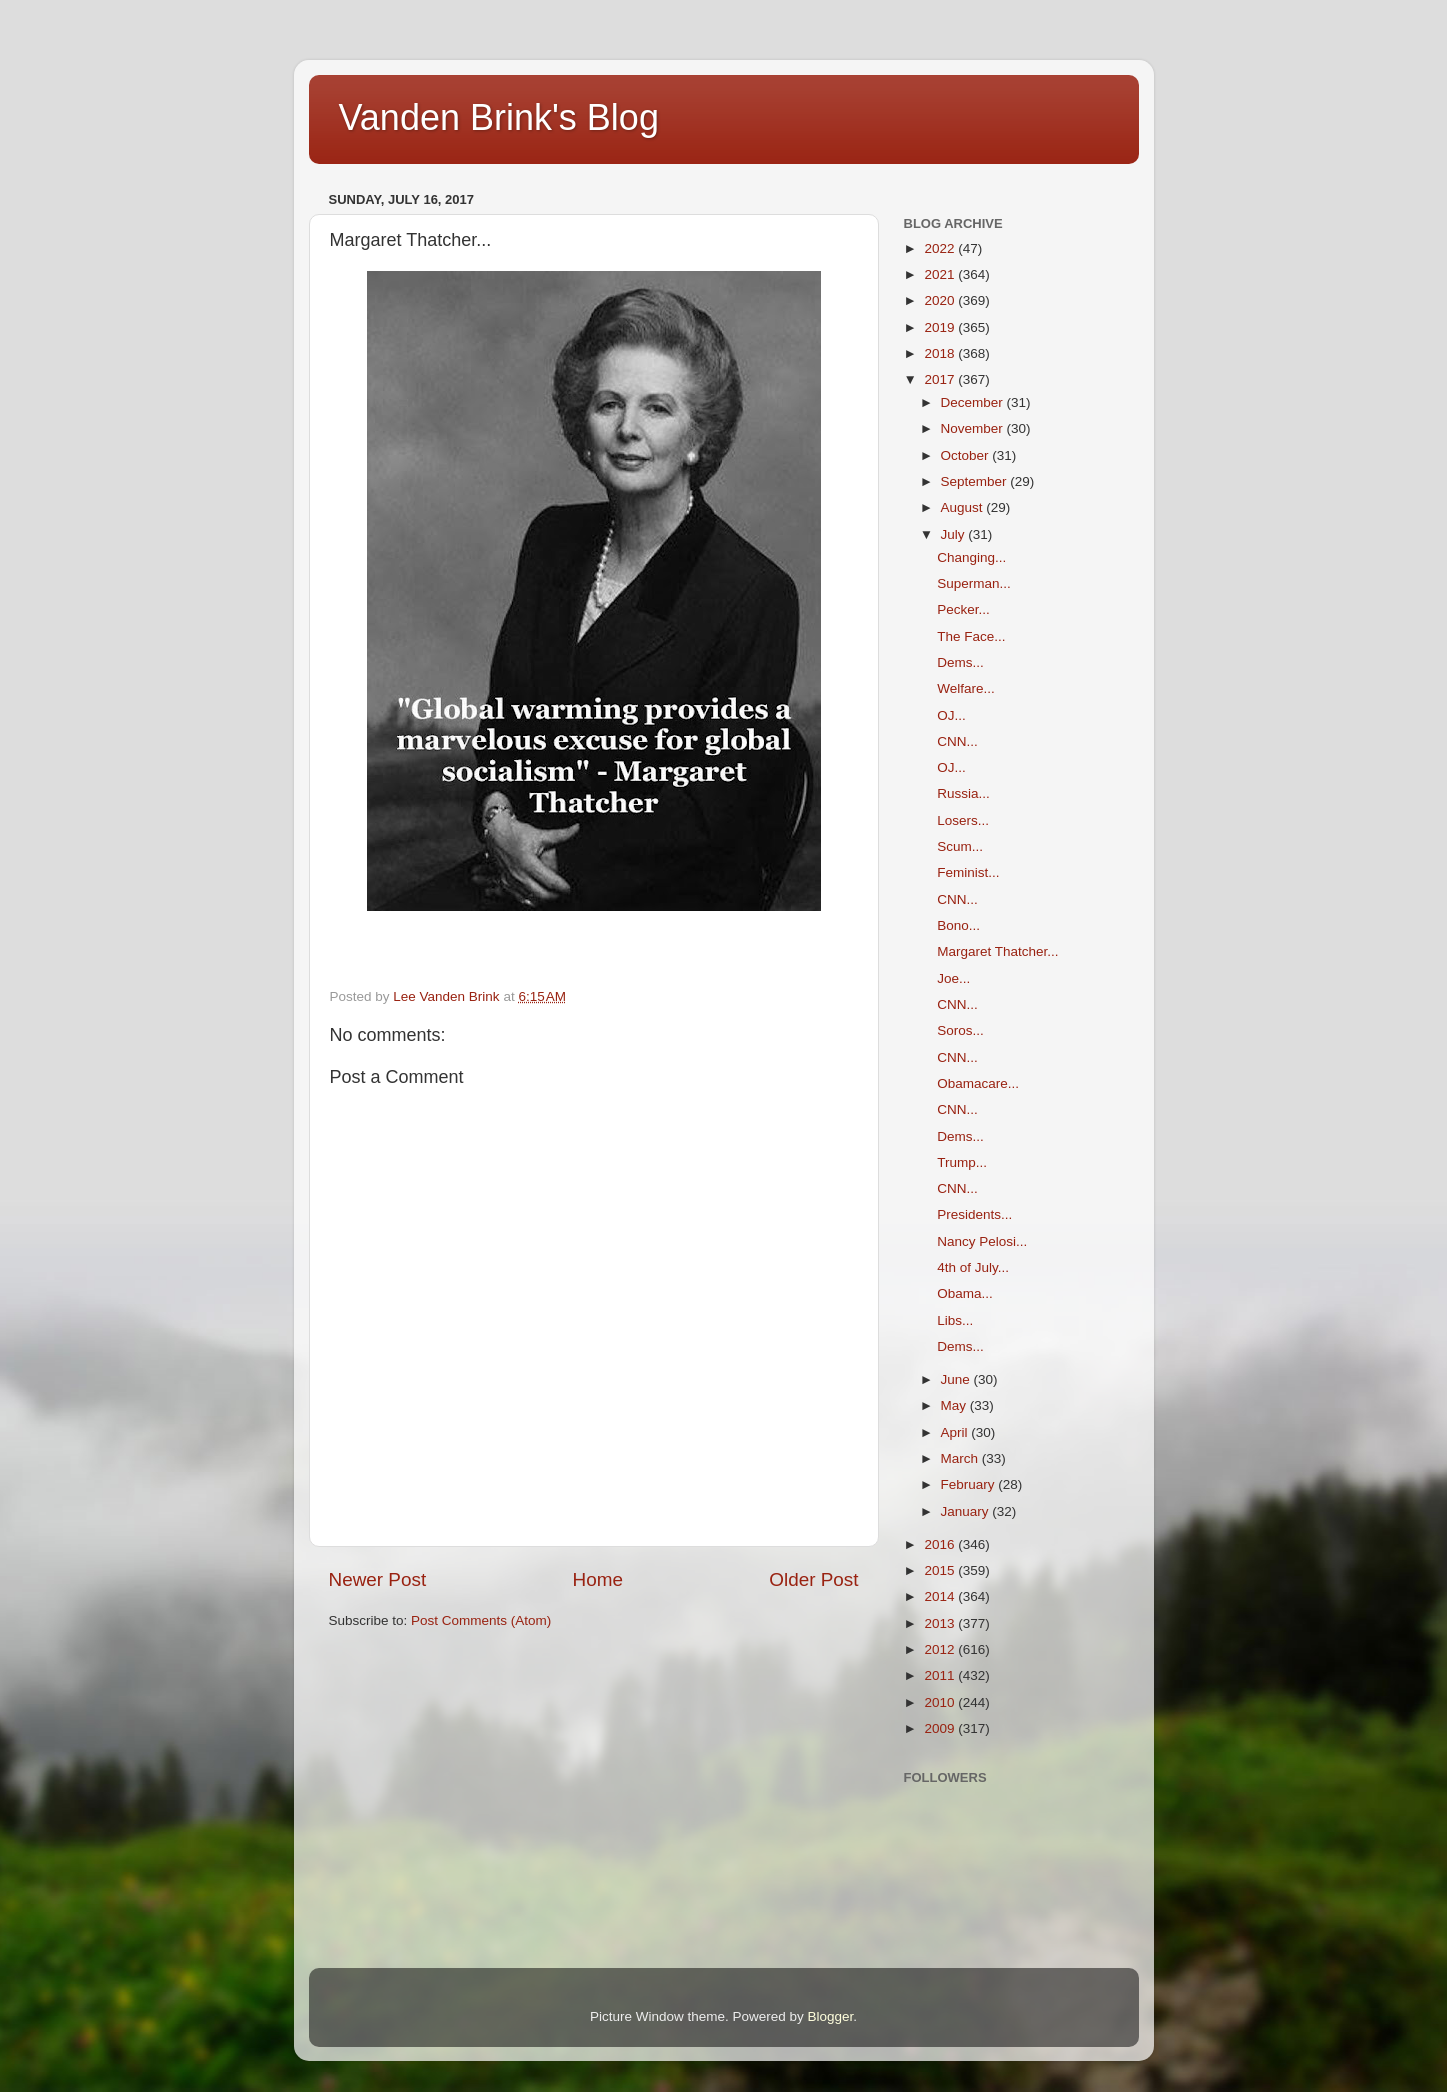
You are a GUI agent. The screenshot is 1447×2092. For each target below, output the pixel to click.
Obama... (965, 1293)
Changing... (971, 557)
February (970, 1484)
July (955, 534)
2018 (941, 353)
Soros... (960, 1030)
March (961, 1458)
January (967, 1511)
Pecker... (963, 609)
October (967, 455)
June (957, 1379)
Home (598, 1579)
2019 (941, 327)
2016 (941, 1544)
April (956, 1432)
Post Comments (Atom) (481, 1620)
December (974, 402)
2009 (941, 1728)
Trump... (962, 1162)
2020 (941, 300)
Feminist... (968, 872)
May (955, 1405)
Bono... (958, 925)
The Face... (971, 636)
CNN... (957, 741)
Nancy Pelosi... (982, 1241)
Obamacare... (978, 1083)
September (976, 481)
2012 (941, 1649)
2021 (941, 274)
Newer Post (378, 1579)
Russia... (963, 793)
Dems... (960, 662)
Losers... (963, 820)
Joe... (953, 978)
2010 (941, 1702)
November (974, 428)
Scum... (960, 846)
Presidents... (974, 1214)
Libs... (955, 1320)
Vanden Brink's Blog (499, 117)
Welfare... (966, 688)
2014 (941, 1596)
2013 (941, 1623)
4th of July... (973, 1267)
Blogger (831, 2016)
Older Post (813, 1579)
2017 (941, 379)
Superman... (974, 583)
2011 (941, 1675)
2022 (941, 248)
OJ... (951, 715)
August (964, 507)
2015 (941, 1570)
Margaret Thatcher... (997, 951)
